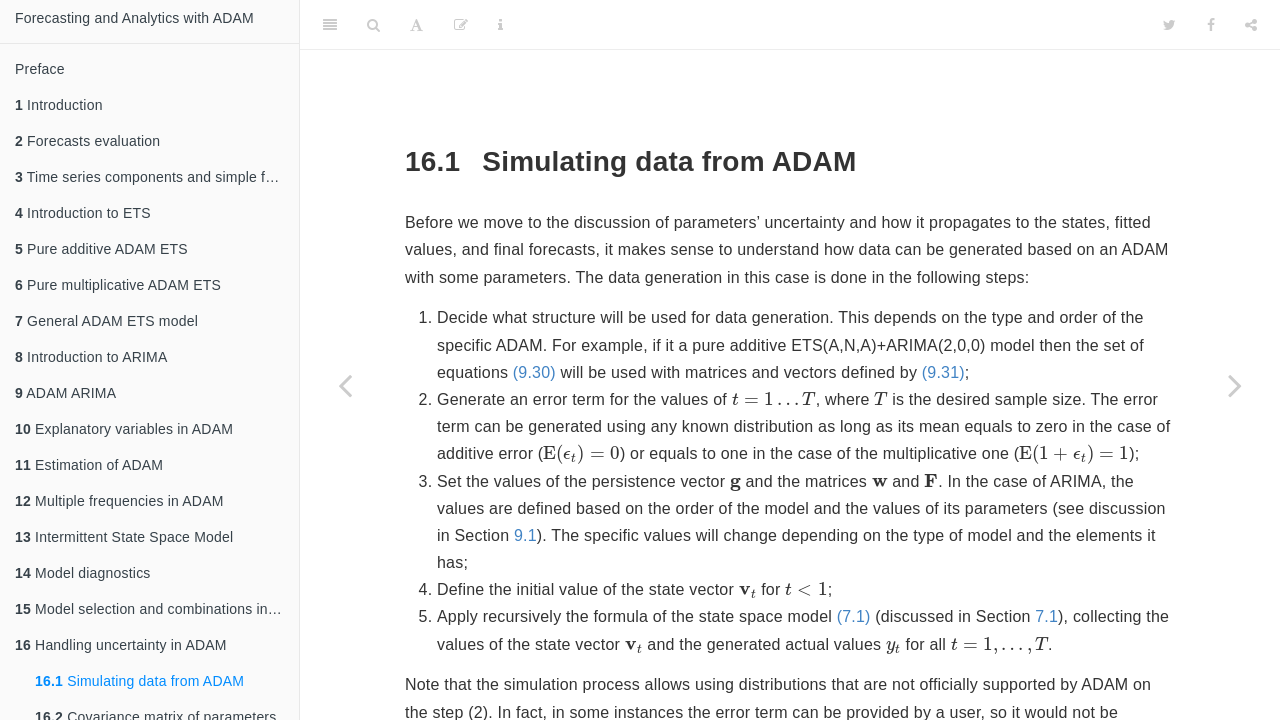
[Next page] (1235, 385)
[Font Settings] (416, 25)
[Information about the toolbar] (500, 25)
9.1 (525, 535)
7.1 (1046, 616)
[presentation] (774, 398)
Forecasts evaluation (87, 141)
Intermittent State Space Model (124, 537)
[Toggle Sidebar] (330, 25)
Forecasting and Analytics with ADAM (134, 18)
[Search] (373, 25)
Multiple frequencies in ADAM (119, 501)
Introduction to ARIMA (91, 357)
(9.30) (534, 372)
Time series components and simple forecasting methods (157, 177)
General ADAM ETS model (106, 321)
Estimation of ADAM (89, 465)
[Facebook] (1211, 25)
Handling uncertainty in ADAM (121, 645)
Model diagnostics (83, 573)
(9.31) (943, 372)
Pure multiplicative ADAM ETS (118, 285)
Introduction (59, 105)
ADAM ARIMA (65, 393)
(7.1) (854, 616)
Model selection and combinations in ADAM (157, 609)
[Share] (1251, 25)
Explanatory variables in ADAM (124, 429)
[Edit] (461, 25)
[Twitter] (1169, 25)
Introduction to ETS (83, 213)
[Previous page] (345, 385)
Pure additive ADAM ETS (101, 249)
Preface (40, 69)
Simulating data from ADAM (139, 681)
